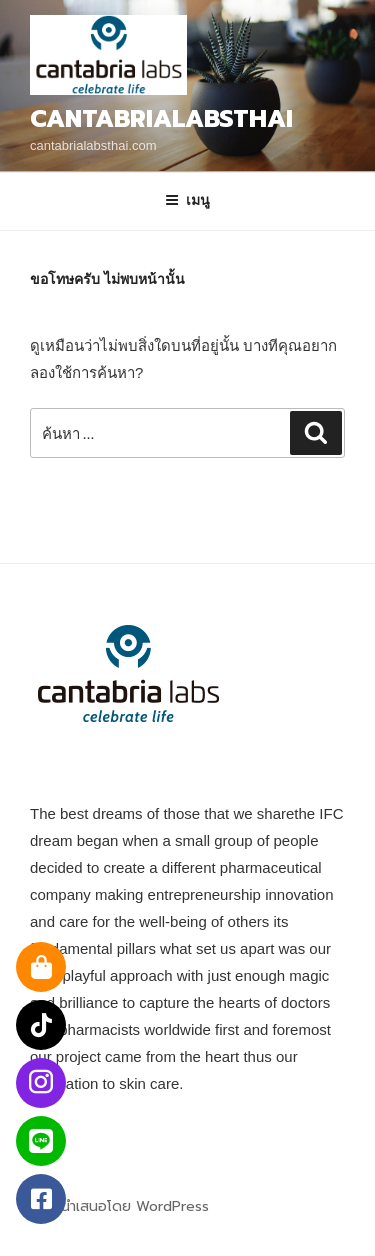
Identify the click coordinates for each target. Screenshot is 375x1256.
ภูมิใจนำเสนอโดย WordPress (119, 1206)
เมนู (187, 200)
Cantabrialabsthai (161, 119)
